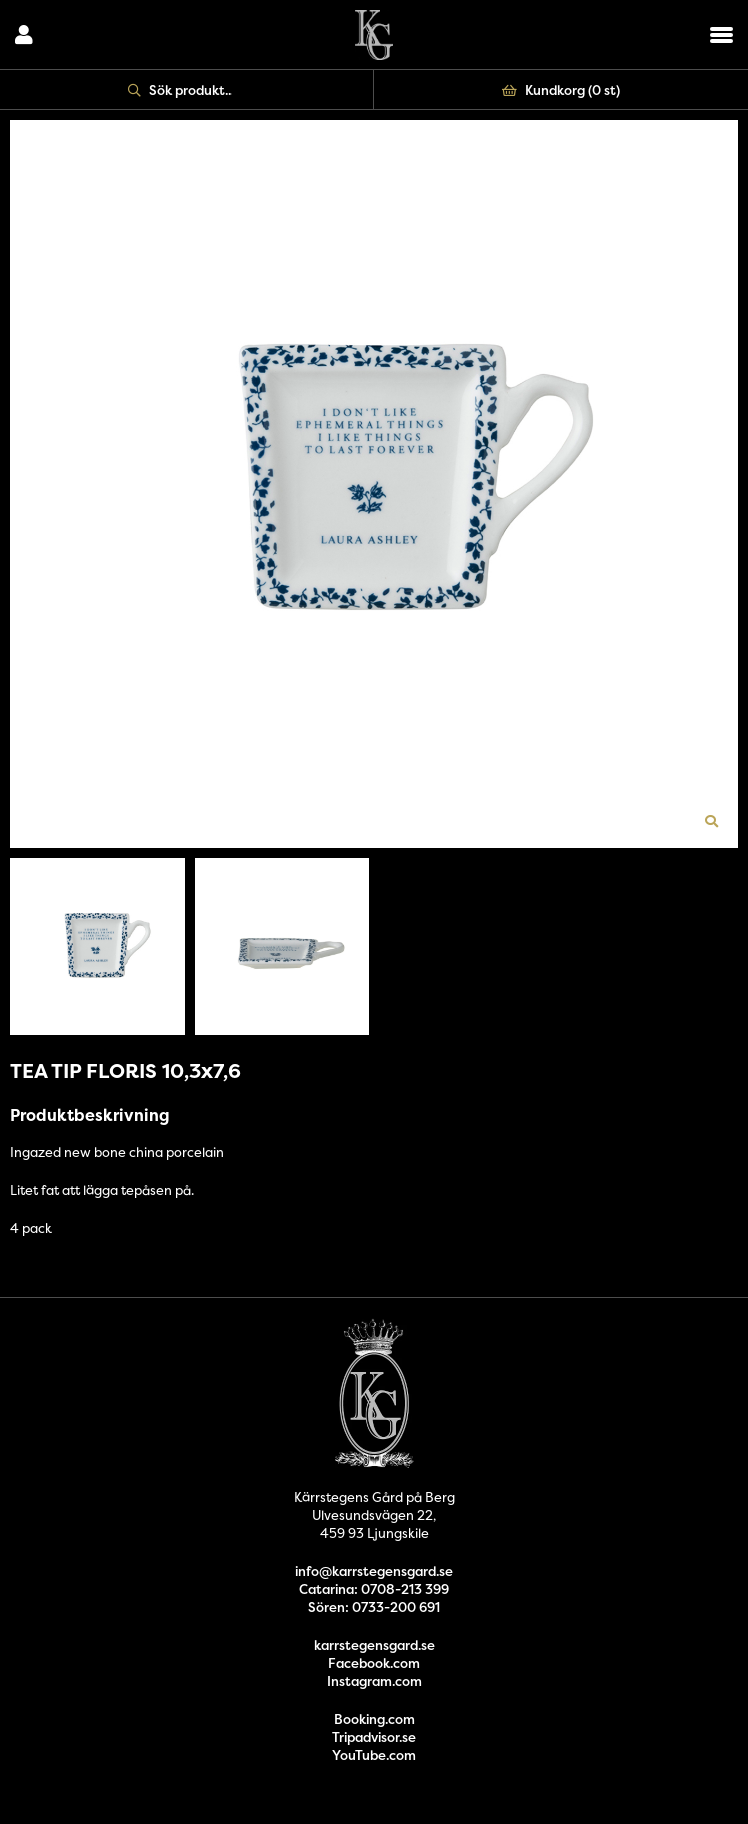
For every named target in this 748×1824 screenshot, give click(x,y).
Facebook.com (374, 1663)
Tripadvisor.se (374, 1737)
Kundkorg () (561, 90)
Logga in (24, 35)
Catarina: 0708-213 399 (374, 1589)
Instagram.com (374, 1681)
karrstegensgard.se (374, 1645)
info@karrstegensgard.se (374, 1571)
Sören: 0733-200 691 (374, 1607)
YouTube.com (374, 1755)
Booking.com (374, 1719)
